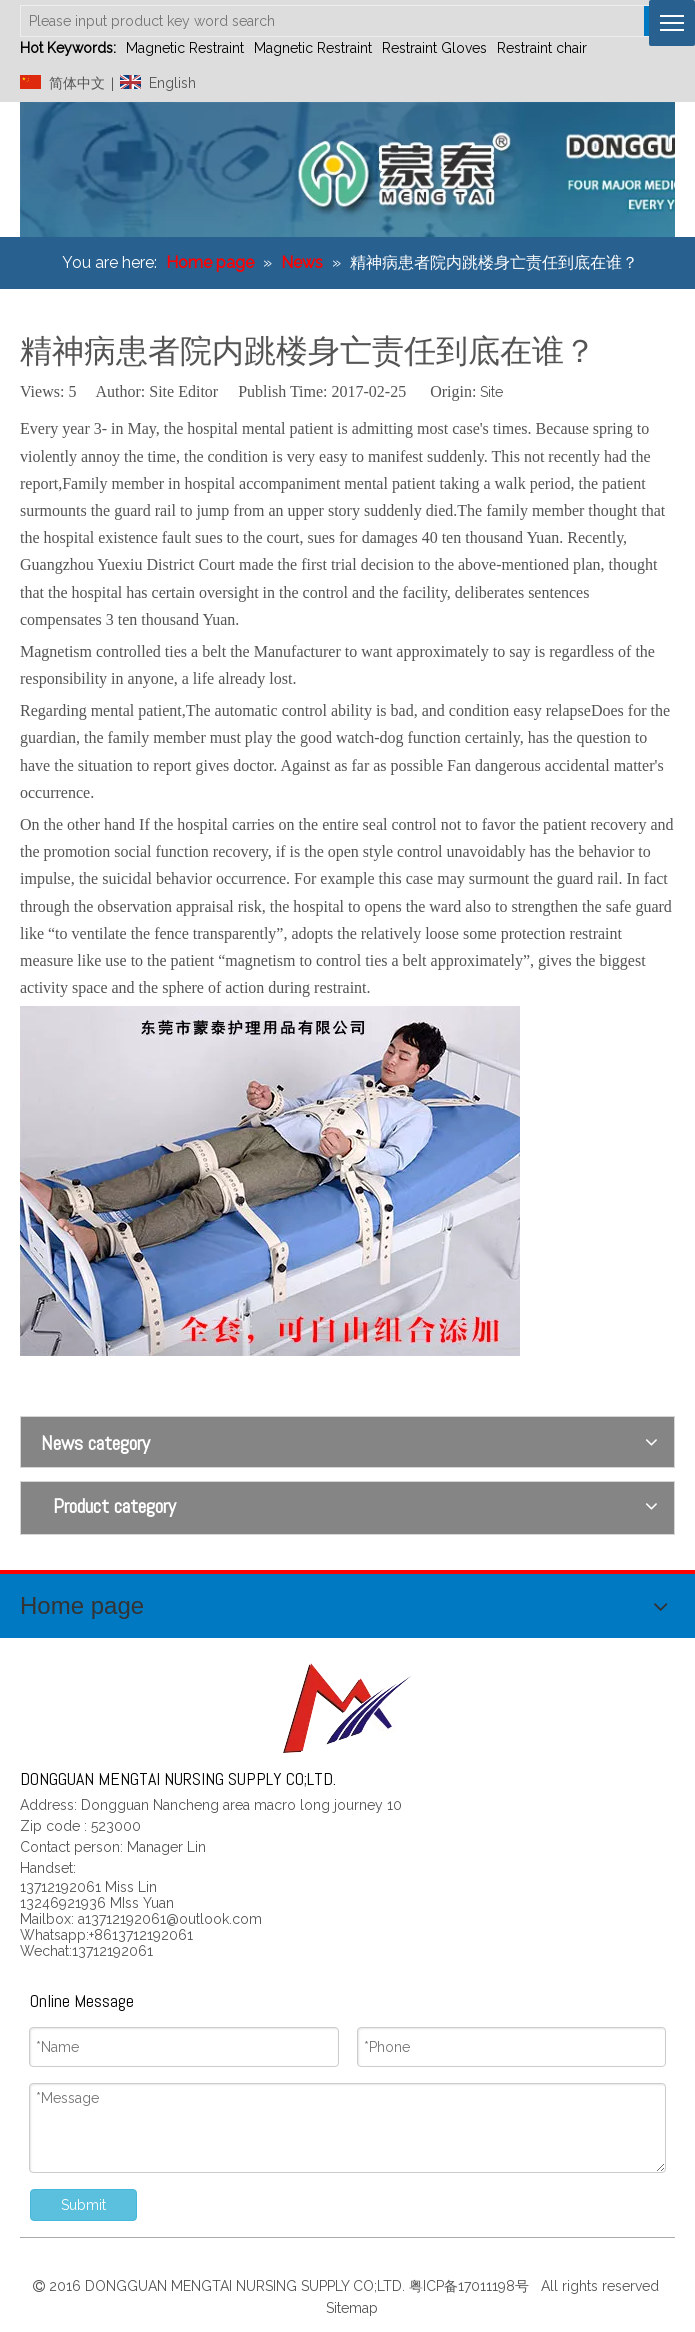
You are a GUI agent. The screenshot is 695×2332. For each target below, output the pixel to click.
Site (491, 392)
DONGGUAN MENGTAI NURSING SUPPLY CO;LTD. (247, 2286)
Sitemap (350, 2308)
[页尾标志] (348, 1708)
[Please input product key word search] (332, 21)
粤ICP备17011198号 (473, 2286)
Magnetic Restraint (185, 48)
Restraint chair (542, 48)
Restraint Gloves (434, 48)
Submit (83, 2205)
